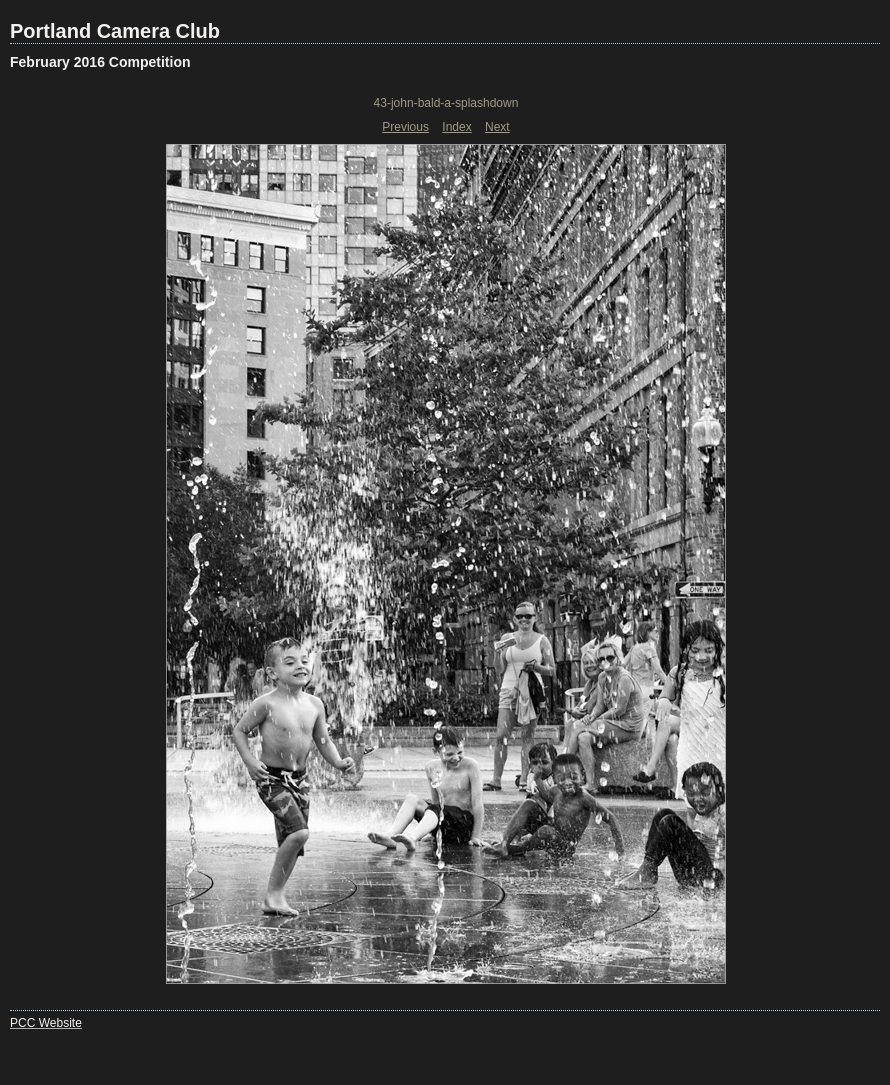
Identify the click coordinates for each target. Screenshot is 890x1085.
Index (456, 127)
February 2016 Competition (100, 62)
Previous (405, 127)
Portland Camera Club (115, 31)
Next (497, 127)
